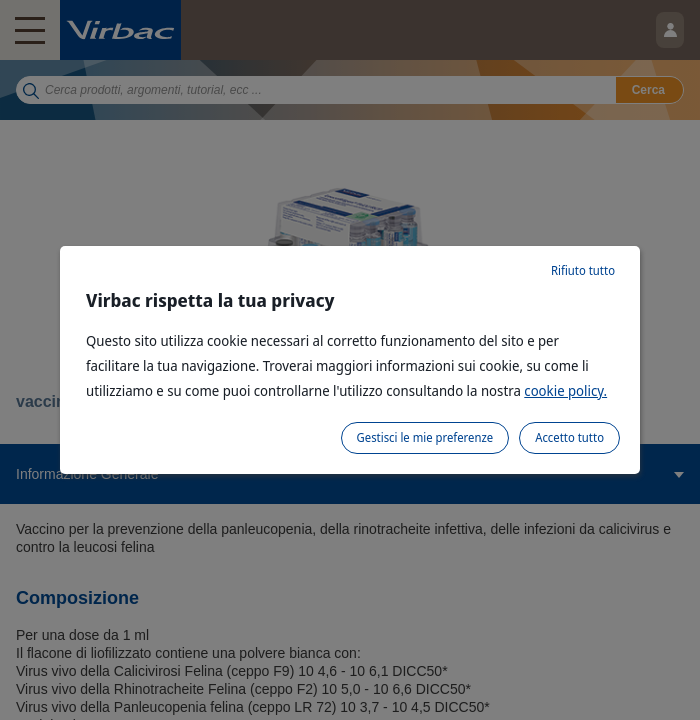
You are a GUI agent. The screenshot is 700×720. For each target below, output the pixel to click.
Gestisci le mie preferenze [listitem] (425, 437)
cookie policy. (565, 390)
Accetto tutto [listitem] (569, 437)
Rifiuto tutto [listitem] (583, 270)
